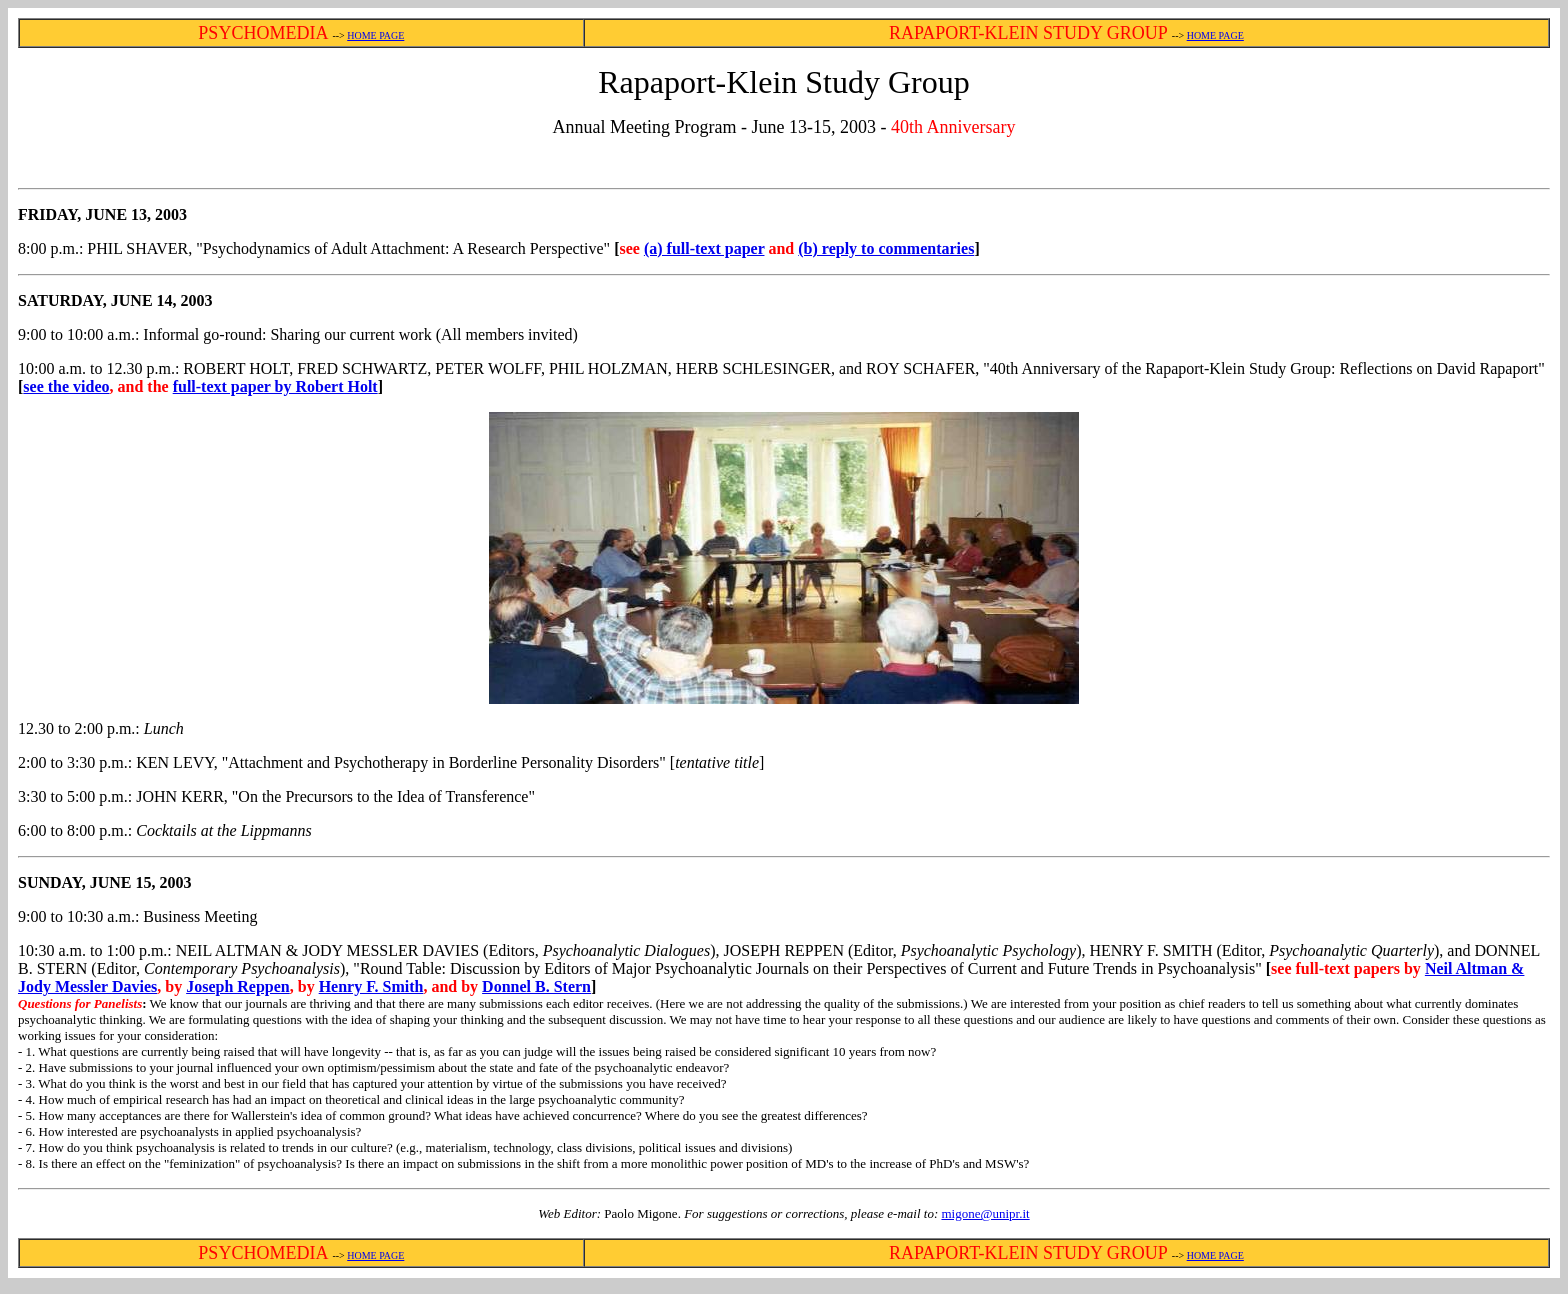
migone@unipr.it (985, 1213)
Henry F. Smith (371, 986)
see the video (66, 386)
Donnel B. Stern (536, 986)
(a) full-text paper (704, 248)
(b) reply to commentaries (886, 248)
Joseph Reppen (238, 986)
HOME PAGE (375, 35)
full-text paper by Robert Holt (275, 386)
